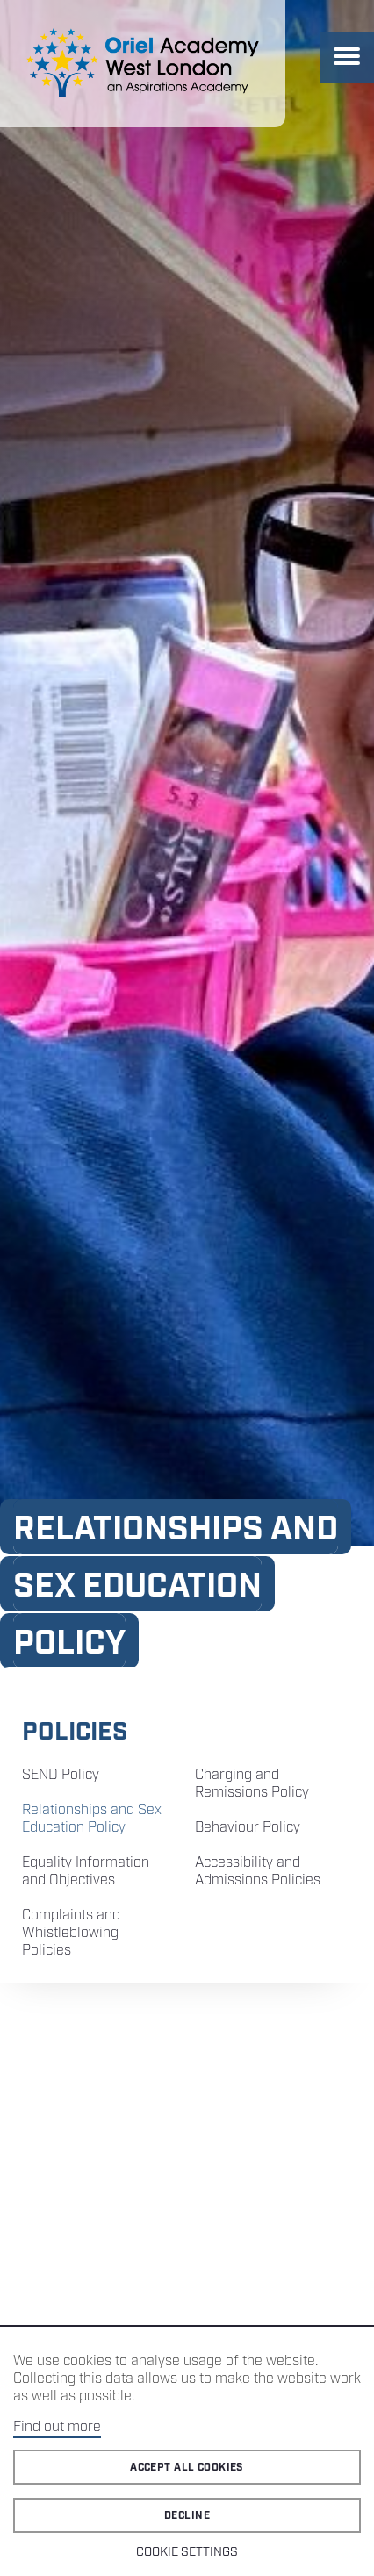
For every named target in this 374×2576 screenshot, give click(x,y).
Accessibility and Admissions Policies (257, 1872)
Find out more (57, 2427)
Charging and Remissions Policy (252, 1784)
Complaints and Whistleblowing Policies (71, 1933)
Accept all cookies (187, 2467)
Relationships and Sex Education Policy (92, 1819)
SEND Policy (60, 1775)
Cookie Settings (187, 2552)
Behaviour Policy (247, 1828)
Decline (187, 2515)
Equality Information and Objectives (85, 1872)
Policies (75, 1732)
